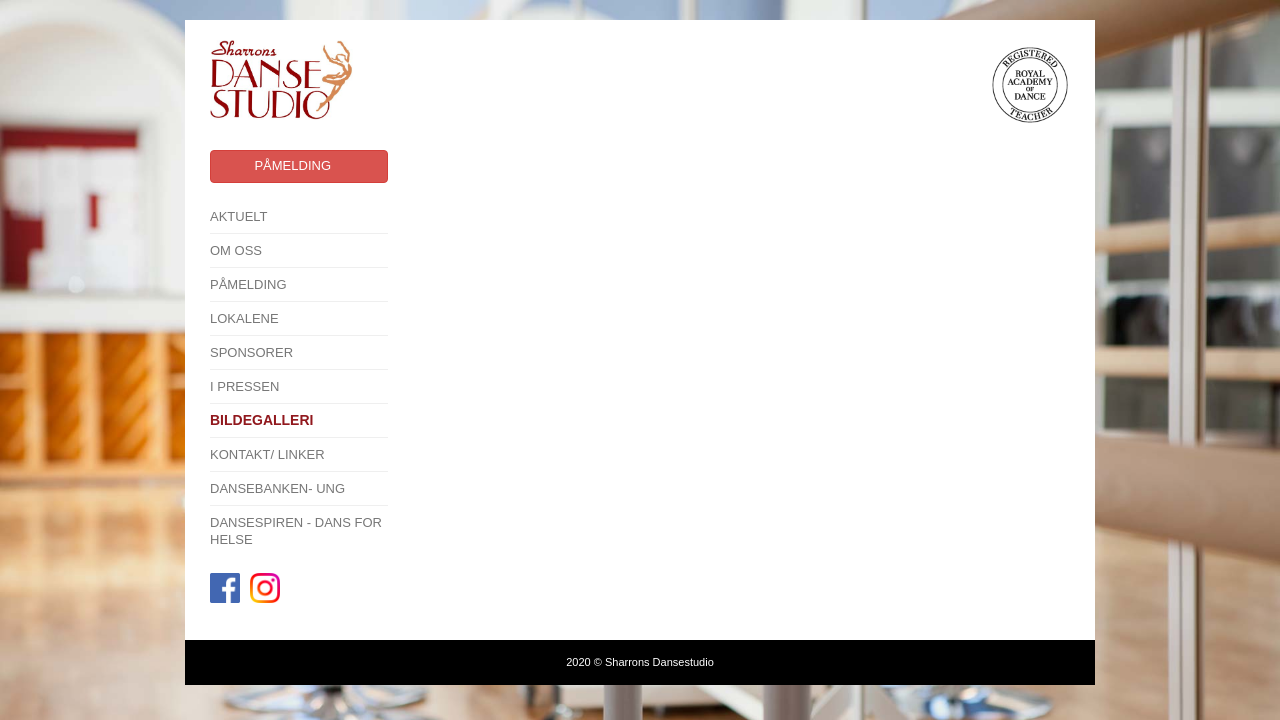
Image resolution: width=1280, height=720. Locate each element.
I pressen (244, 386)
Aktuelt (239, 216)
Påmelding (248, 284)
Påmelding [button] (292, 165)
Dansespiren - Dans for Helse (296, 531)
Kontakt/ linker (267, 454)
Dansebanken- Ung (277, 488)
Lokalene (244, 318)
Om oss (236, 250)
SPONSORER (251, 352)
